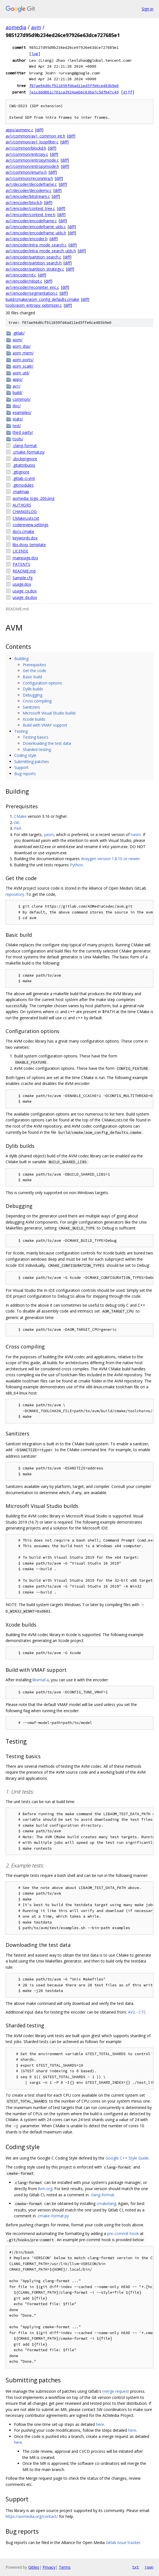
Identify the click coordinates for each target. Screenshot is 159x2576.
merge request (115, 2391)
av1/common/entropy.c (27, 154)
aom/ (17, 339)
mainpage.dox (25, 557)
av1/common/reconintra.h (29, 178)
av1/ (16, 386)
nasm (136, 834)
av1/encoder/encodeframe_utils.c (36, 226)
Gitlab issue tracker (123, 2542)
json (148, 2567)
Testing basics (35, 737)
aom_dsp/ (22, 346)
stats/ (18, 419)
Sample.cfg (22, 577)
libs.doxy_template (29, 544)
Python (76, 864)
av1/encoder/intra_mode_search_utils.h (41, 250)
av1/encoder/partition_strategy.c (35, 269)
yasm (49, 834)
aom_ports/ (23, 359)
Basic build (32, 676)
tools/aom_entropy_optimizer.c (34, 305)
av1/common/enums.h (26, 172)
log (34, 53)
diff (127, 92)
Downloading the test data (47, 743)
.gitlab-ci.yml (24, 478)
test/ (17, 425)
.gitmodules (23, 485)
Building (21, 658)
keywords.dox (25, 538)
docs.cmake (23, 531)
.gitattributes (24, 465)
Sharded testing (37, 749)
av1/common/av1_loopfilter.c (32, 142)
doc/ (17, 405)
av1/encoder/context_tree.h (30, 214)
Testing (21, 731)
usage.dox (22, 584)
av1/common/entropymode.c (32, 160)
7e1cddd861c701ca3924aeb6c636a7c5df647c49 (74, 92)
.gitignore (21, 472)
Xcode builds (34, 719)
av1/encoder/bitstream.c (28, 196)
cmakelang (106, 2203)
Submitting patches (31, 761)
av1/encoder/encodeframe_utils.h (36, 232)
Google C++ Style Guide (127, 2158)
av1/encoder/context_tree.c (30, 208)
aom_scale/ (23, 366)
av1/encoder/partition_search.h (34, 262)
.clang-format (25, 445)
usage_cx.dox (25, 591)
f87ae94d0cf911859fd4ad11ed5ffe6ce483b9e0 (74, 85)
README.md (24, 571)
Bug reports (25, 773)
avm (36, 27)
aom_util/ (21, 372)
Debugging (32, 695)
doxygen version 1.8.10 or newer (110, 858)
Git (16, 822)
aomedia (16, 27)
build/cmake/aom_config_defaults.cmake (42, 299)
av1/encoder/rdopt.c (24, 281)
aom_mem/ (23, 353)
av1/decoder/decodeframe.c (31, 184)
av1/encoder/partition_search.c (33, 257)
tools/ (18, 438)
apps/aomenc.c (19, 129)
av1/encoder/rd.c (21, 275)
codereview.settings (30, 524)
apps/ (18, 379)
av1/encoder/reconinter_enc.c (32, 287)
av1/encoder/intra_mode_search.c (36, 245)
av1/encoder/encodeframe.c (31, 220)
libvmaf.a (40, 1679)
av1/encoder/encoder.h (27, 238)
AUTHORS (22, 505)
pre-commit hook (123, 2233)
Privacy (49, 2567)
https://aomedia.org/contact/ (32, 2516)
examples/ (22, 412)
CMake (20, 816)
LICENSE (20, 551)
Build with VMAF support (45, 725)
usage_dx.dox (25, 597)
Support (21, 767)
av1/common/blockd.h (26, 148)
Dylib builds (33, 688)
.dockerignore (25, 458)
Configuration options (42, 683)
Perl (17, 828)
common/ (22, 399)
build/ (17, 392)
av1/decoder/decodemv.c (29, 190)
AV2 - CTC (137, 2012)
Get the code (34, 670)
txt (135, 2567)
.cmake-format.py (29, 452)
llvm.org (45, 2188)
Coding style (25, 755)
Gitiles (33, 2567)
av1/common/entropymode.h (32, 166)
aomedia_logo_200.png (33, 498)
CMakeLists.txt (26, 518)
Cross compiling (37, 701)
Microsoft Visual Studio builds (49, 713)
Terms (65, 2567)
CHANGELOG (25, 511)
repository (15, 894)
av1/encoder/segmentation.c (32, 293)
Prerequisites (34, 664)
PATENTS (21, 564)
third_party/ (23, 432)
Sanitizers (31, 707)
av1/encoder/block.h (24, 202)
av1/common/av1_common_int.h (35, 136)
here (100, 2424)
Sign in (147, 9)
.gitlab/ (19, 333)
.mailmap (21, 491)
